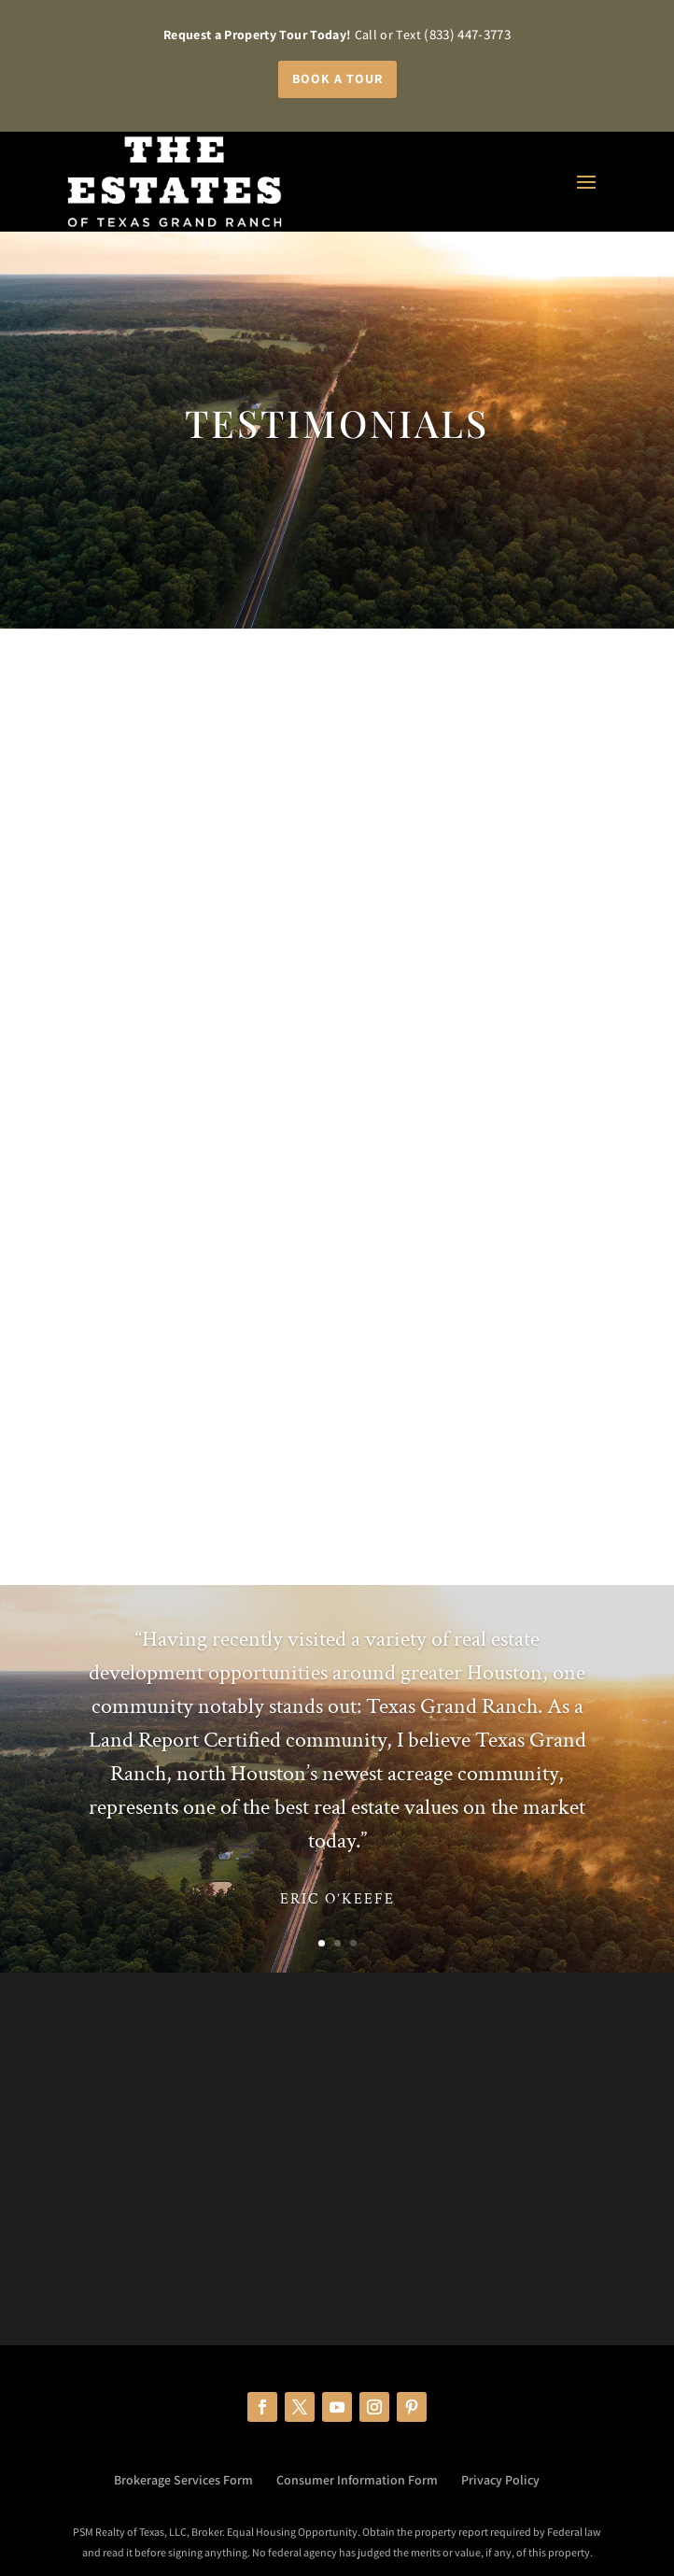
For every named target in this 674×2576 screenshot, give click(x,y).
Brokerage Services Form (183, 2479)
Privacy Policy (500, 2479)
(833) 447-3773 (467, 34)
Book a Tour (337, 78)
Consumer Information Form (357, 2479)
